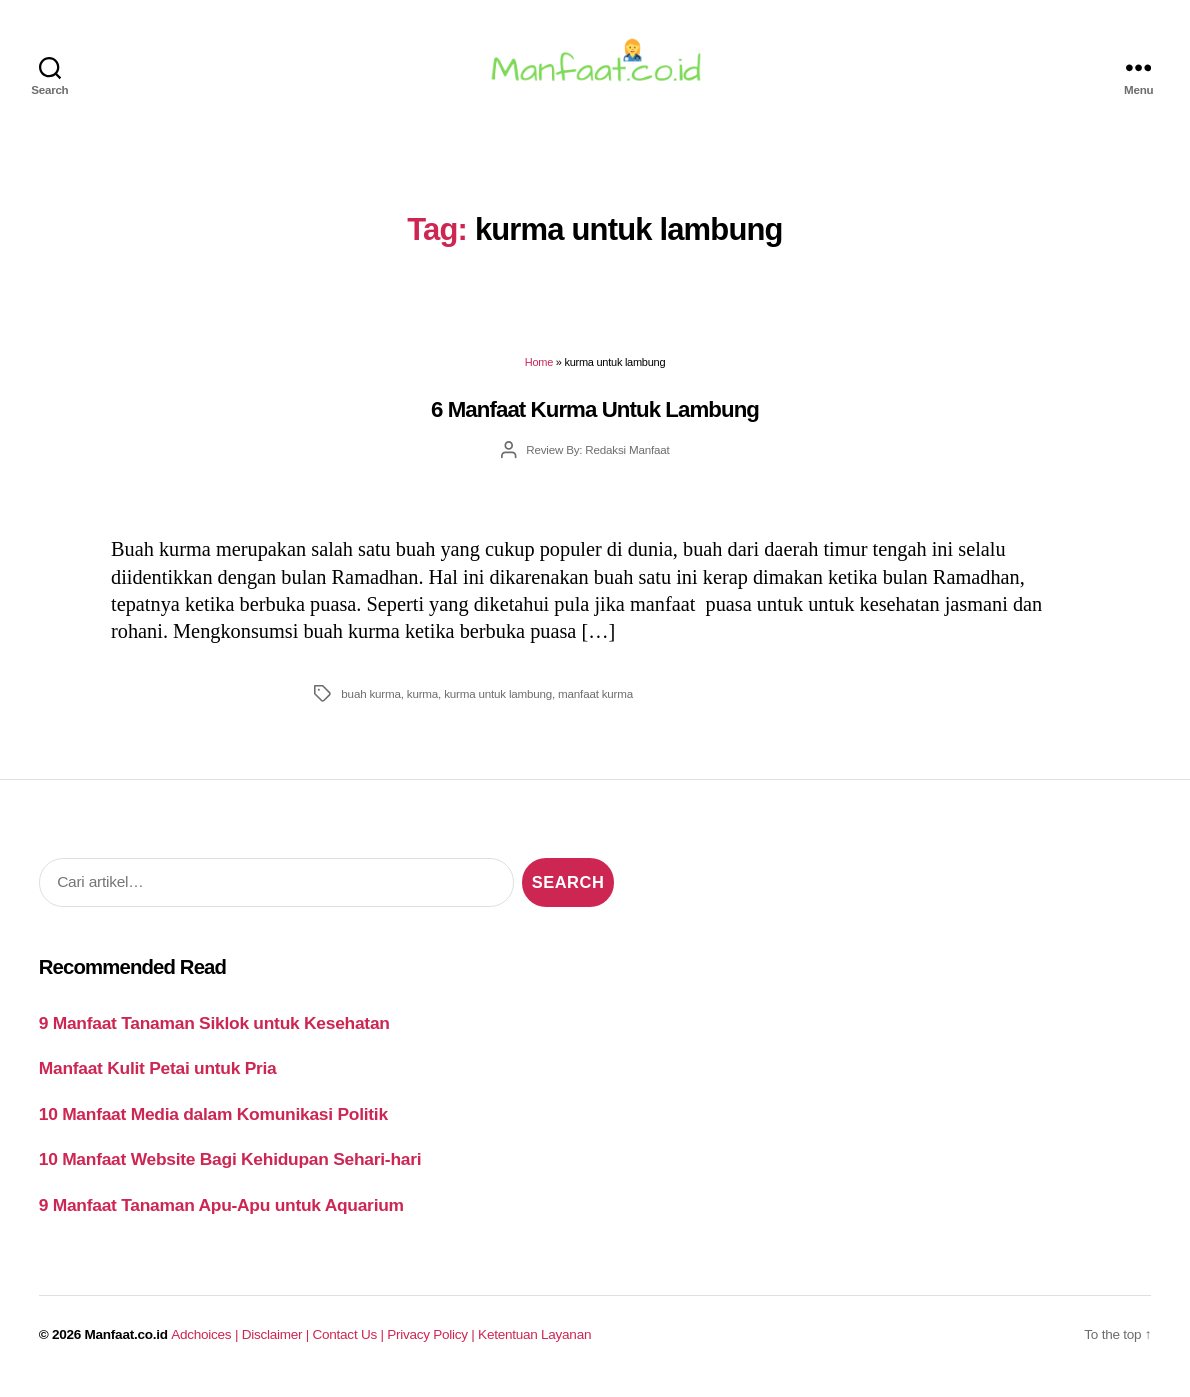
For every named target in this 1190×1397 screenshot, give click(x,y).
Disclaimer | (277, 1343)
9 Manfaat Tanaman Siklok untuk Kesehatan (214, 1031)
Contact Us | (350, 1343)
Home (539, 371)
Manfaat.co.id (126, 1343)
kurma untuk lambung (498, 701)
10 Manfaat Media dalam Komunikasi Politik (213, 1122)
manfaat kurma (595, 701)
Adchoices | (206, 1343)
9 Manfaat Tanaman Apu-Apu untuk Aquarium (221, 1213)
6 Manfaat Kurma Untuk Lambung (595, 417)
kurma (422, 701)
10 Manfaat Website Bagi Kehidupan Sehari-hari (230, 1168)
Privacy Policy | (432, 1343)
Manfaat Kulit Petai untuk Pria (158, 1077)
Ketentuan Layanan (534, 1343)
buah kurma (370, 701)
